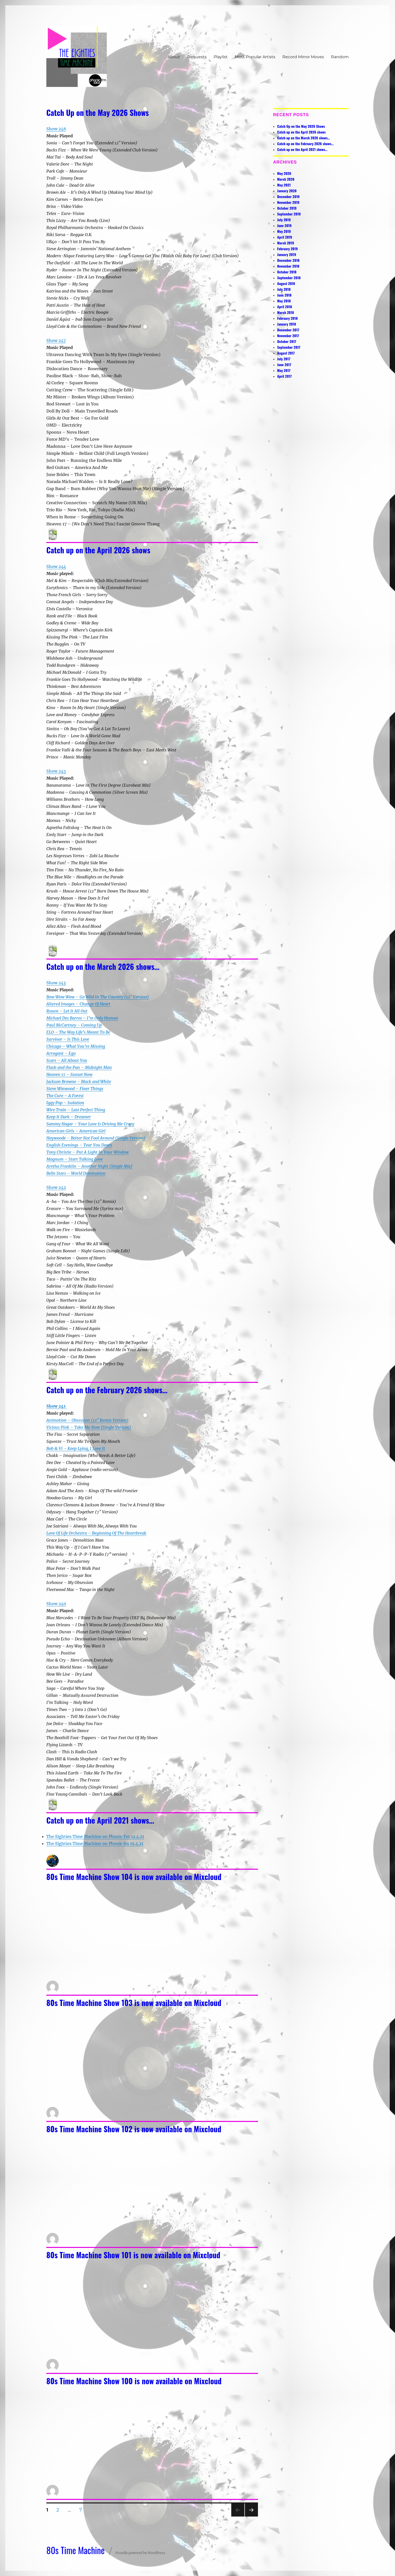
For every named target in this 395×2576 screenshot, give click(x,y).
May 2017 (283, 370)
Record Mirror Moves (303, 56)
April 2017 (284, 376)
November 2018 (288, 266)
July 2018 (283, 289)
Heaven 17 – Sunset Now (69, 1074)
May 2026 (284, 173)
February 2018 (287, 318)
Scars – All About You (66, 1060)
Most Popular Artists (255, 56)
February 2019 (287, 248)
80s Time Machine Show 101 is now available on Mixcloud (133, 2255)
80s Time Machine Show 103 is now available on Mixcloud (133, 2002)
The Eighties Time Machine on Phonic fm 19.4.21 (94, 1843)
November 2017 (288, 335)
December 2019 (288, 196)
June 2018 (284, 295)
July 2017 (283, 358)
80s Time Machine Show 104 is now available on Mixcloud (133, 1876)
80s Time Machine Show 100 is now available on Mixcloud (133, 2381)
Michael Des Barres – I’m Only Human (82, 1018)
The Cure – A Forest (65, 1095)
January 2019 (286, 254)
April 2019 (284, 237)
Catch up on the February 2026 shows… (106, 1389)
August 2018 (286, 283)
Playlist (221, 56)
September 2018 (289, 277)
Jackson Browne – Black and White (78, 1081)
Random (340, 56)
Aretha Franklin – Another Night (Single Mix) (89, 1166)
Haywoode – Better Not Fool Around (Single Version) (95, 1137)
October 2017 (286, 341)
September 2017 (288, 347)
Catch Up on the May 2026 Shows (97, 112)
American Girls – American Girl (76, 1130)
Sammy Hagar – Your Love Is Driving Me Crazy (90, 1123)
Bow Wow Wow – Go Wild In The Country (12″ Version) (97, 996)
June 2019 (284, 225)
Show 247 (56, 340)
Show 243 (56, 982)
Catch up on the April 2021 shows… (100, 1820)
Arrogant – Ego (61, 1053)
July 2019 (283, 219)
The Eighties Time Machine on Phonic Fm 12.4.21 (95, 1836)
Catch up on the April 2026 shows (98, 550)
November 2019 (288, 202)
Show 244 (56, 566)
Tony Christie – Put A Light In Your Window (87, 1152)
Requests (197, 56)
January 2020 (287, 190)
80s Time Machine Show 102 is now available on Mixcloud (133, 2129)
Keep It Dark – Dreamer (68, 1116)
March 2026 (285, 179)
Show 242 (56, 1187)
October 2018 (287, 271)
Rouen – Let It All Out (66, 1010)
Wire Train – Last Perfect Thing (75, 1109)
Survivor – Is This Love (67, 1039)
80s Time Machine (75, 2550)
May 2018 (284, 300)
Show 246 (56, 128)
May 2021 (284, 184)
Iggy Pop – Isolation (65, 1102)
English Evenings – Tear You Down (79, 1145)
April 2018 (284, 306)
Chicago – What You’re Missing (75, 1046)
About (174, 56)
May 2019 (284, 231)
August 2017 (286, 353)
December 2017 (288, 329)
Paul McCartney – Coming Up (74, 1025)
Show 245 (56, 771)
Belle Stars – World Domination (76, 1173)
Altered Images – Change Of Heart (78, 1003)
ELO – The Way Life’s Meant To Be (78, 1032)
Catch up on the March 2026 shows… (102, 966)
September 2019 (289, 213)
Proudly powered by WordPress (140, 2553)
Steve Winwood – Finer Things (74, 1088)
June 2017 (284, 364)
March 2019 (285, 242)
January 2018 (286, 324)
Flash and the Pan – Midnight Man (79, 1067)
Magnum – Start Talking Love (74, 1159)
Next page (251, 2516)
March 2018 (285, 312)
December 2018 (288, 260)
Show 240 (56, 1603)
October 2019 (287, 208)
